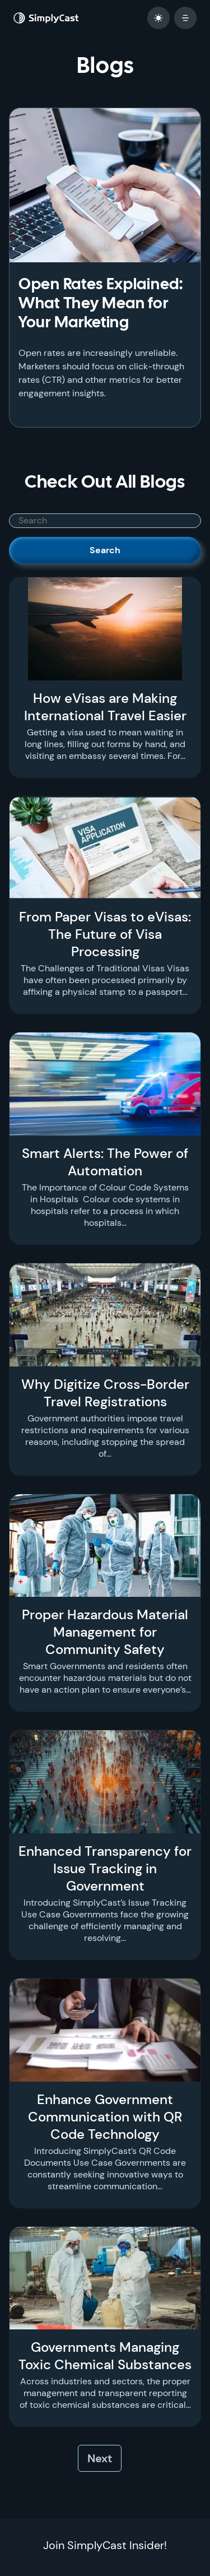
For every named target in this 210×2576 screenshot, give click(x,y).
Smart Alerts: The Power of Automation (105, 1162)
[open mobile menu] (185, 18)
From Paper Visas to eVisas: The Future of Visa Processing (105, 934)
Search (105, 550)
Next (99, 2458)
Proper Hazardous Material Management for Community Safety (105, 1632)
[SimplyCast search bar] (105, 520)
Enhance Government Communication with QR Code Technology (105, 2117)
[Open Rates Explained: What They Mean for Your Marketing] (105, 185)
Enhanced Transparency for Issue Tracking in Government (105, 1868)
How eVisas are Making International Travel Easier (105, 706)
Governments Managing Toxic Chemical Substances (105, 2355)
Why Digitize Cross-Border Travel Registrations (105, 1392)
